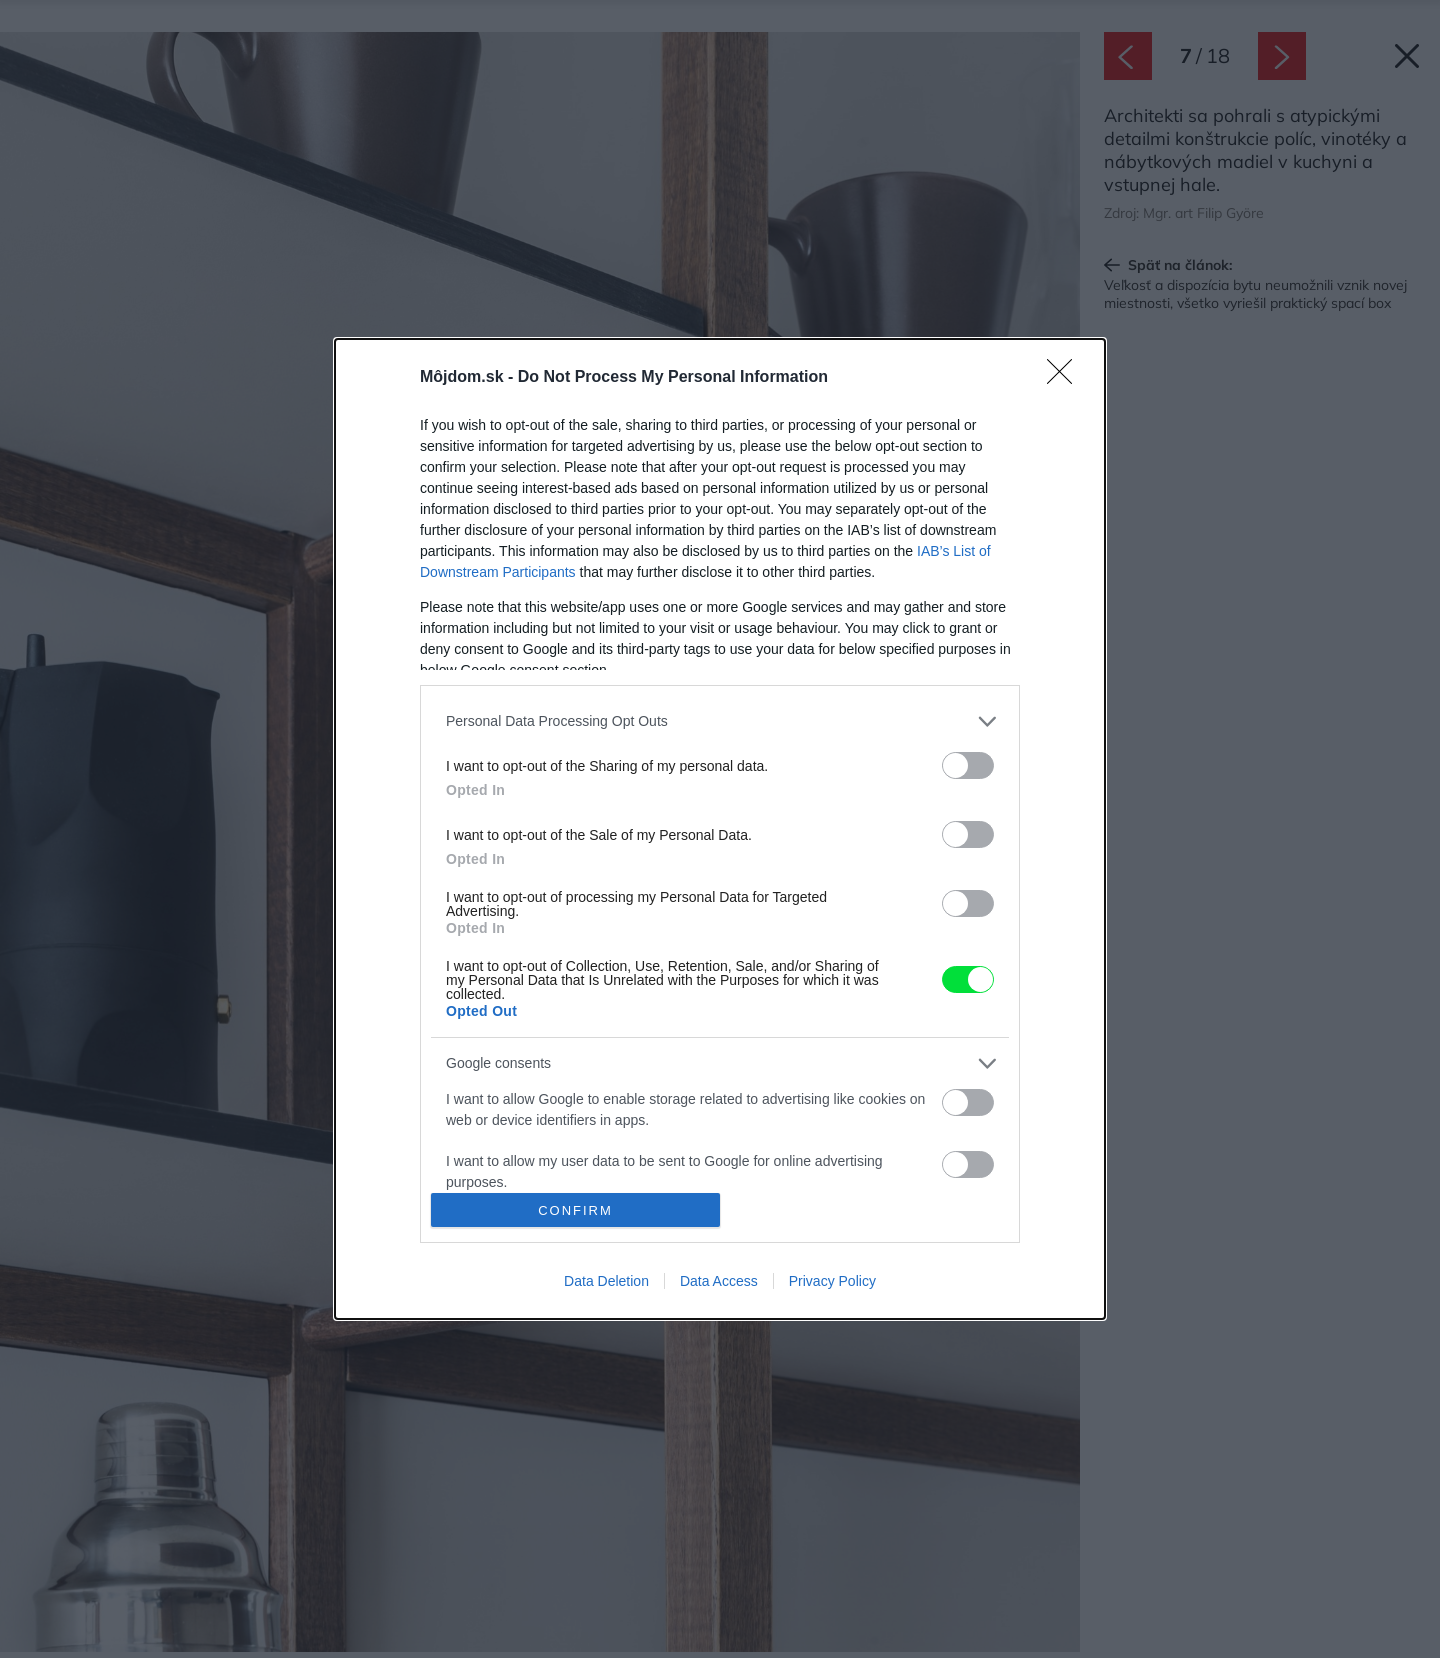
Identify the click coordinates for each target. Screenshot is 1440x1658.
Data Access (719, 1281)
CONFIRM (575, 1210)
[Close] (1066, 378)
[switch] (968, 765)
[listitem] (720, 721)
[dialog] (720, 829)
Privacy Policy (832, 1281)
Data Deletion (606, 1281)
